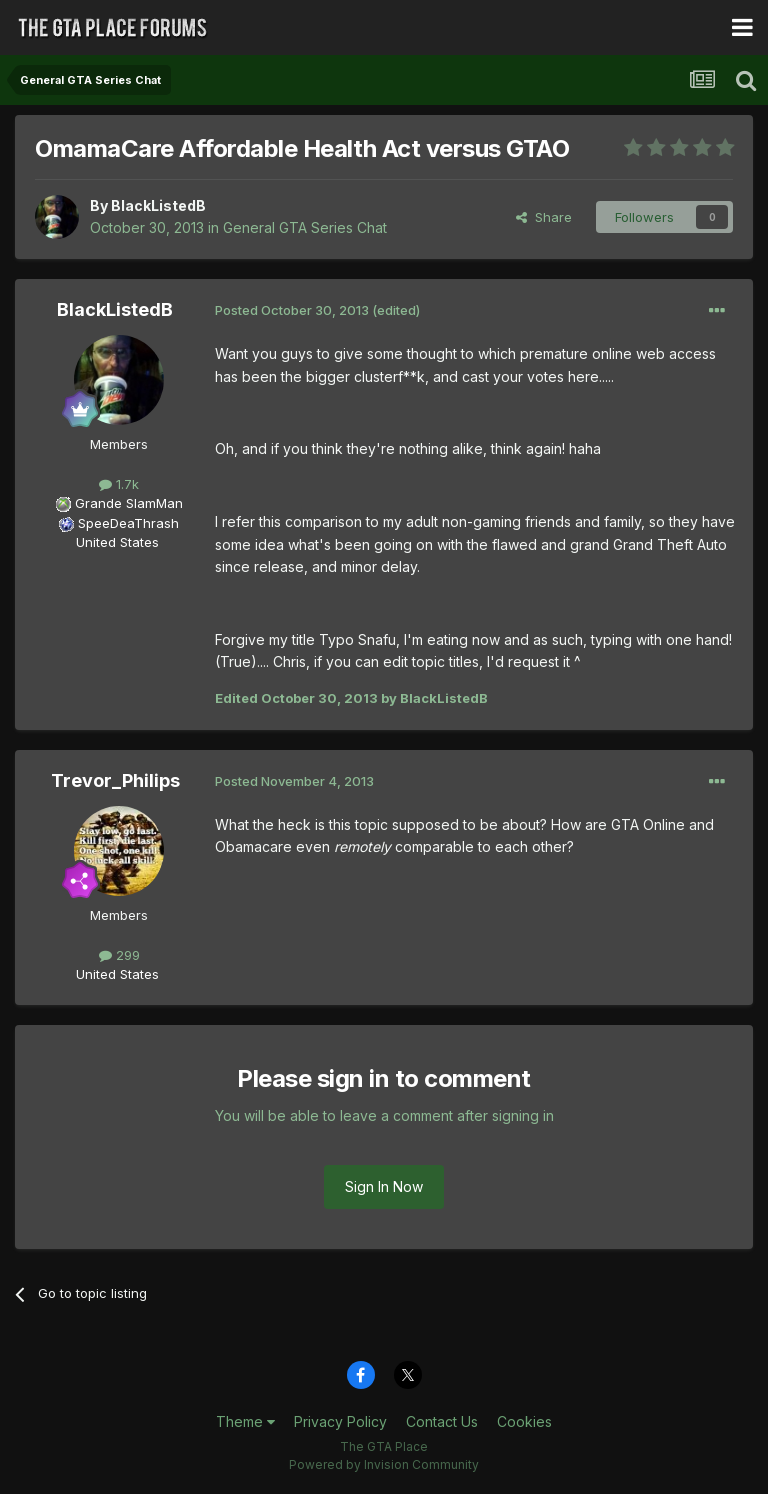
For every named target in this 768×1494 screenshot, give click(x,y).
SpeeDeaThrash (128, 523)
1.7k (119, 484)
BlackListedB (158, 205)
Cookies (524, 1421)
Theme (245, 1421)
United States (117, 542)
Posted (292, 310)
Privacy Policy (340, 1421)
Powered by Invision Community (384, 1464)
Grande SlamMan (129, 503)
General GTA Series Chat (305, 227)
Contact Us (442, 1421)
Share (544, 217)
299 (119, 955)
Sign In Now (384, 1186)
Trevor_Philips (115, 780)
